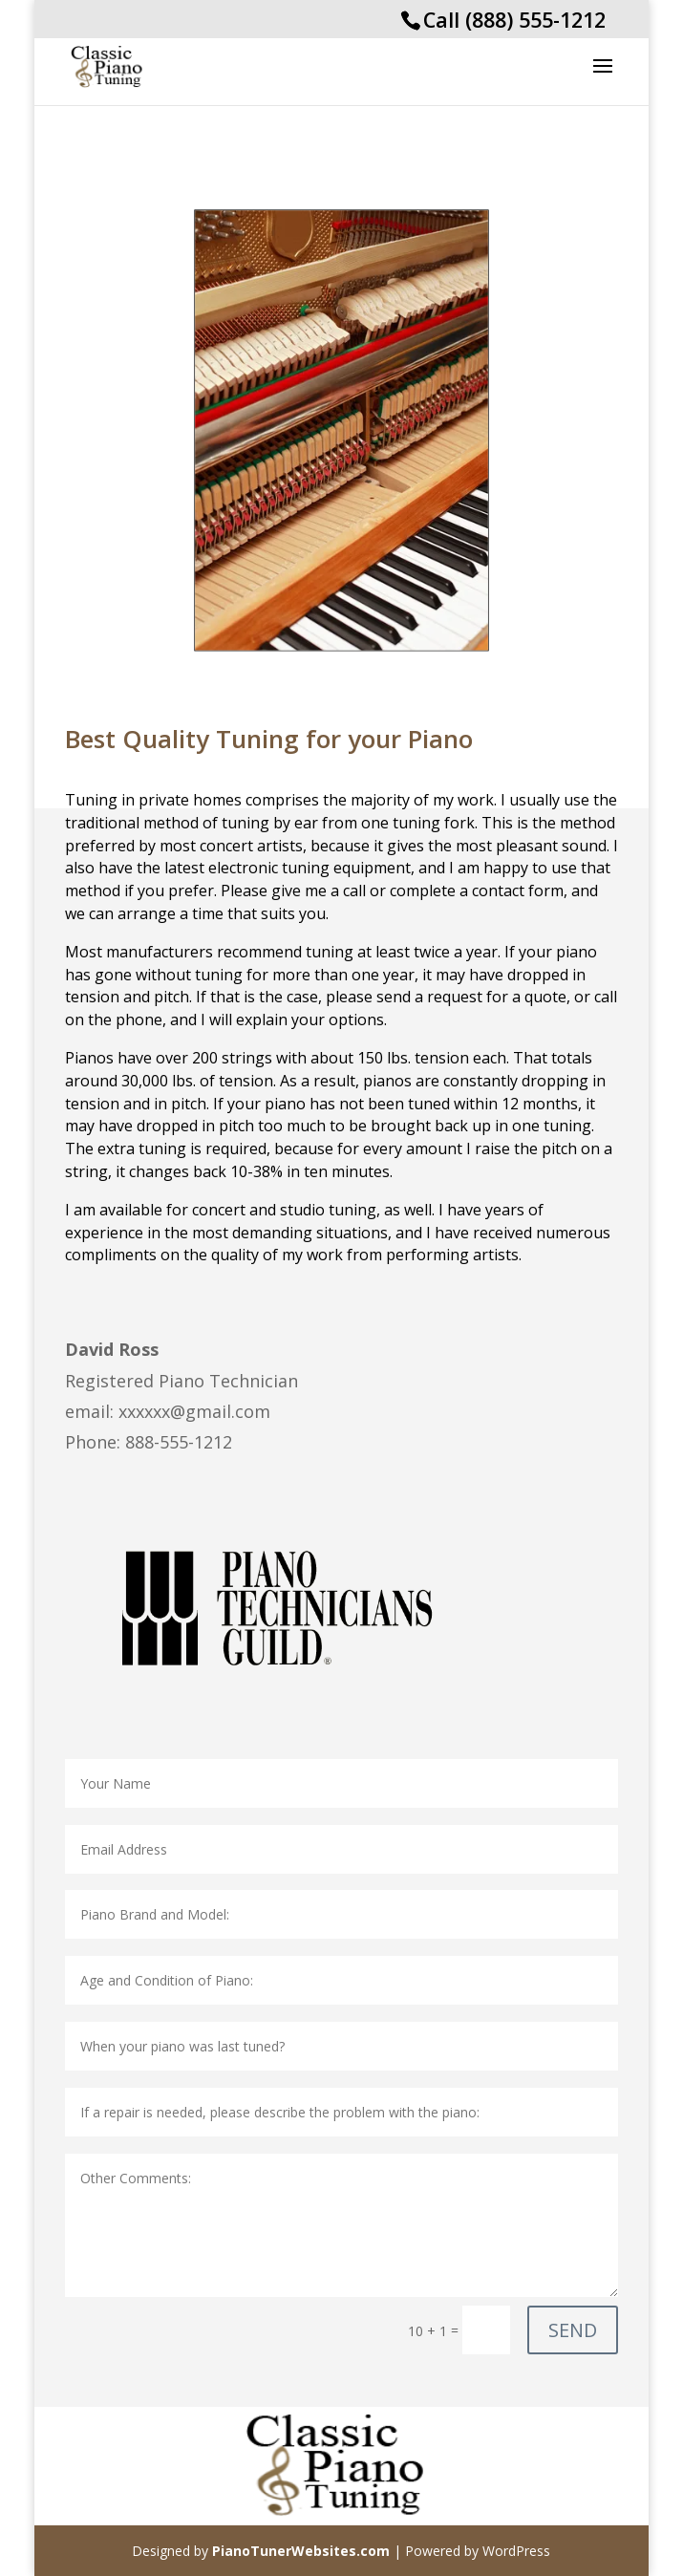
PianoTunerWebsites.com (301, 2551)
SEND (572, 2330)
